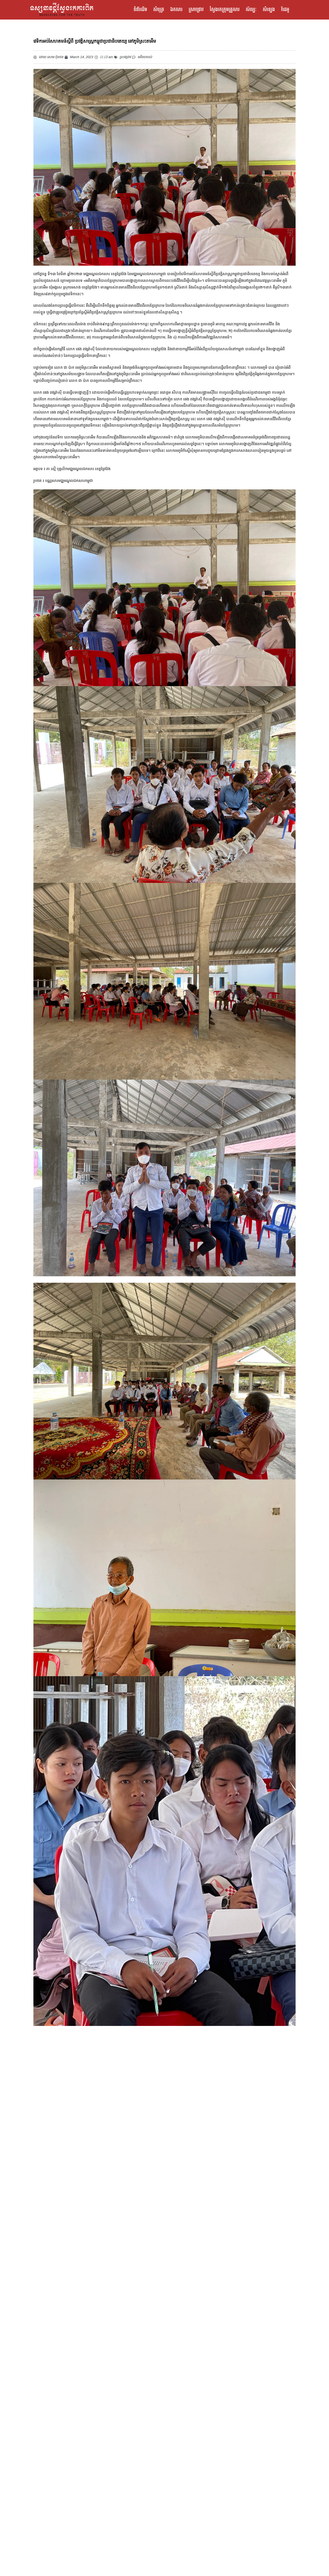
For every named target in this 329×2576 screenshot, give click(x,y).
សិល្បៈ (251, 9)
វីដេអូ (285, 9)
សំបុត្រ (158, 9)
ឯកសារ (176, 9)
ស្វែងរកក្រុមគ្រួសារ (225, 9)
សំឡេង (269, 9)
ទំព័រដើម (140, 9)
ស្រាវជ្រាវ (196, 9)
